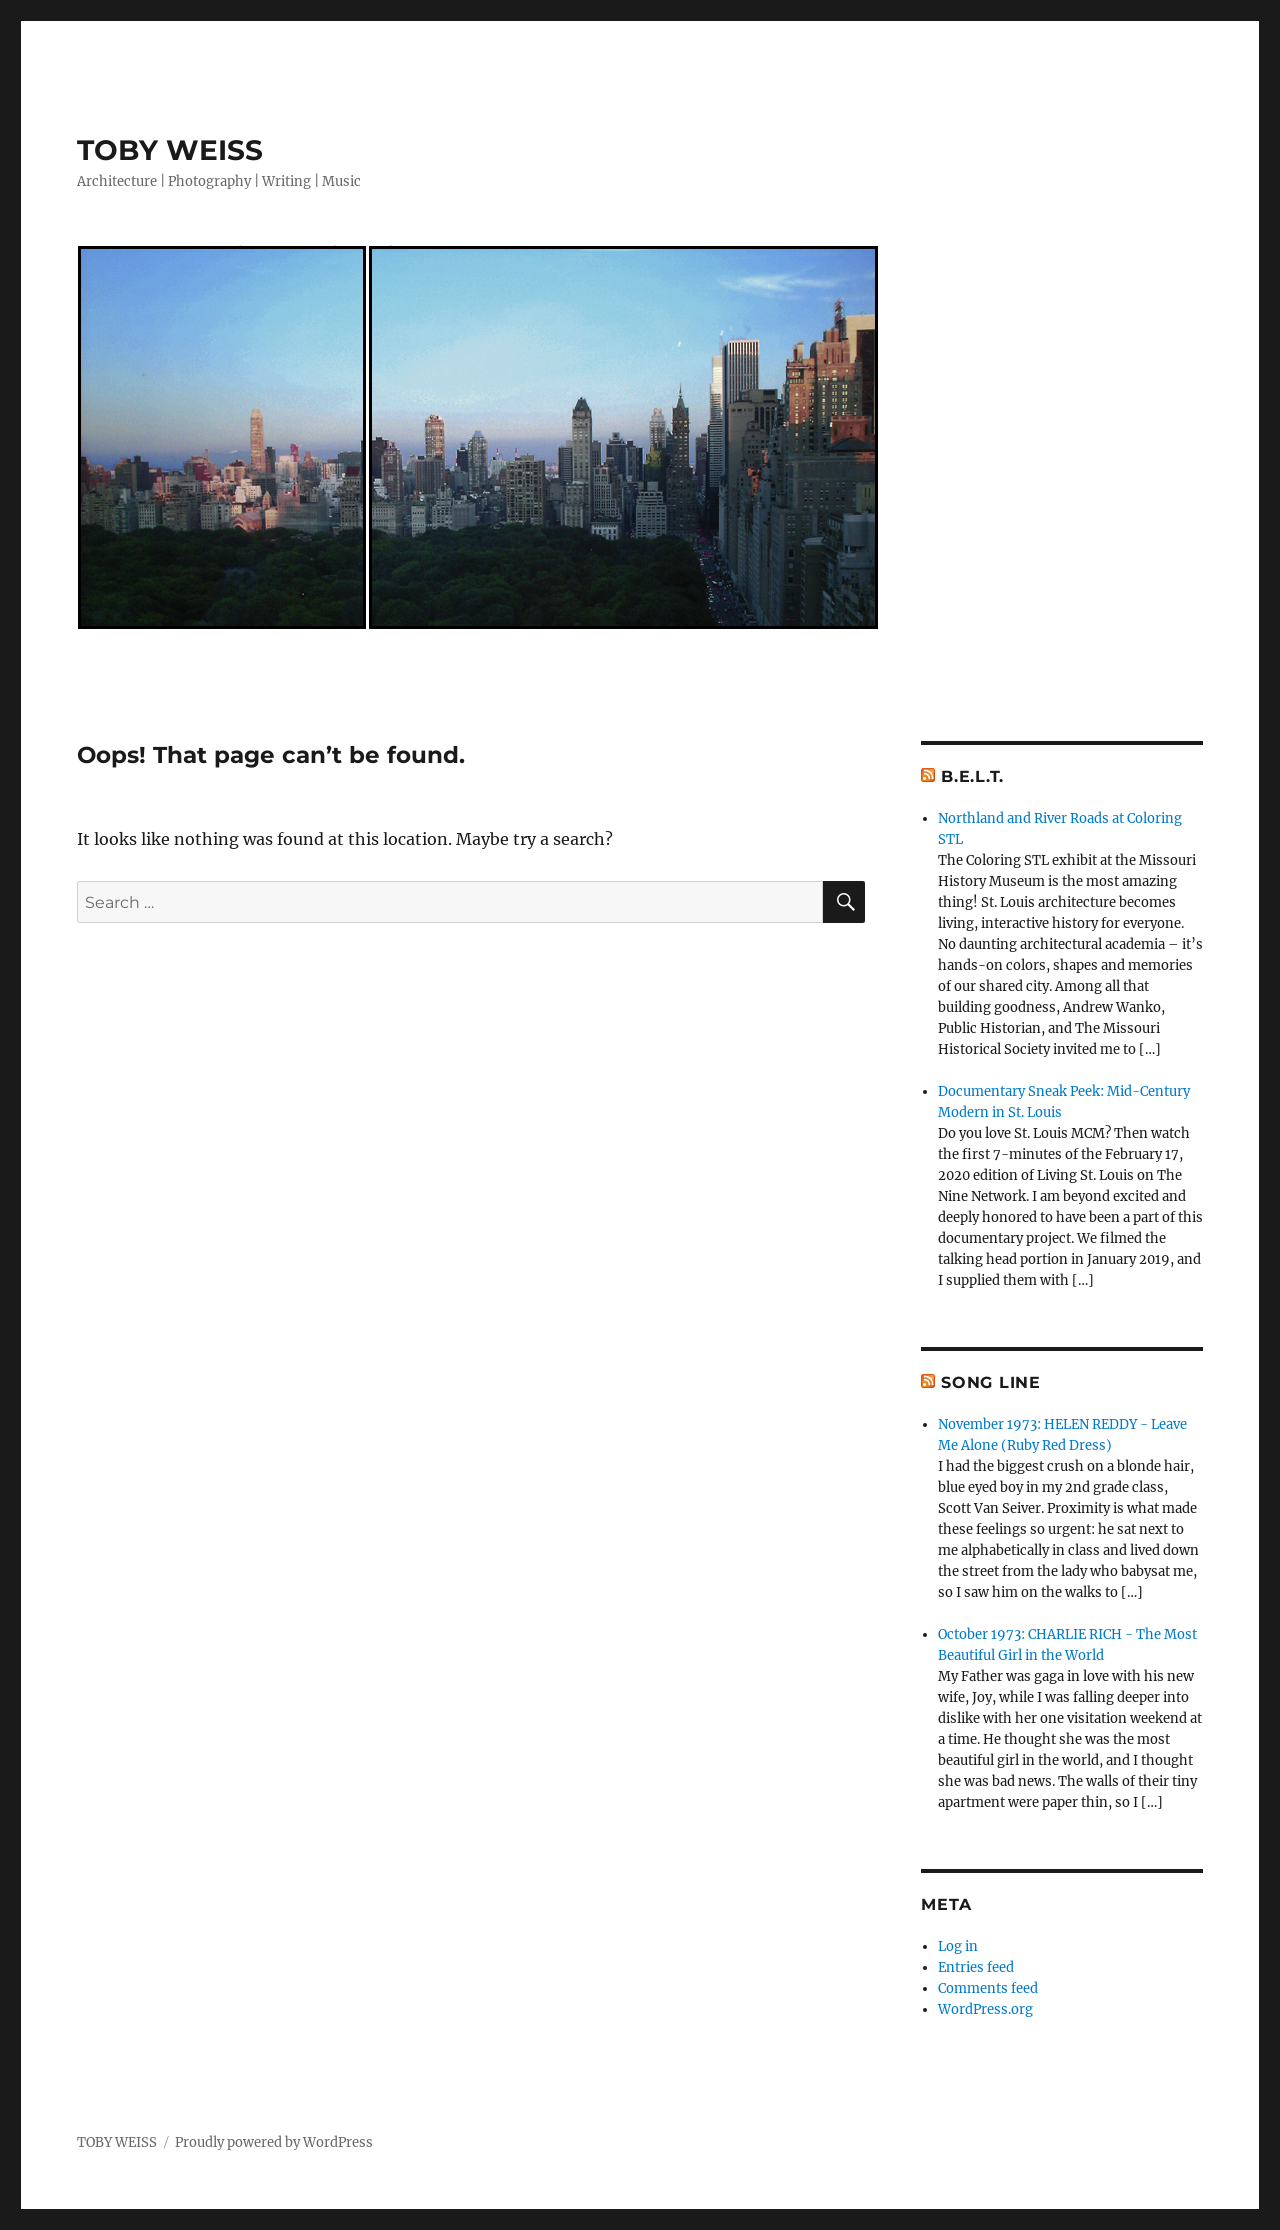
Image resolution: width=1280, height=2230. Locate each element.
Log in (958, 1946)
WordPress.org (985, 2009)
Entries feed (976, 1967)
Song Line (991, 1382)
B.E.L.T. (972, 776)
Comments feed (988, 1988)
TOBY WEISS (170, 150)
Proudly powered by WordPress (274, 2142)
